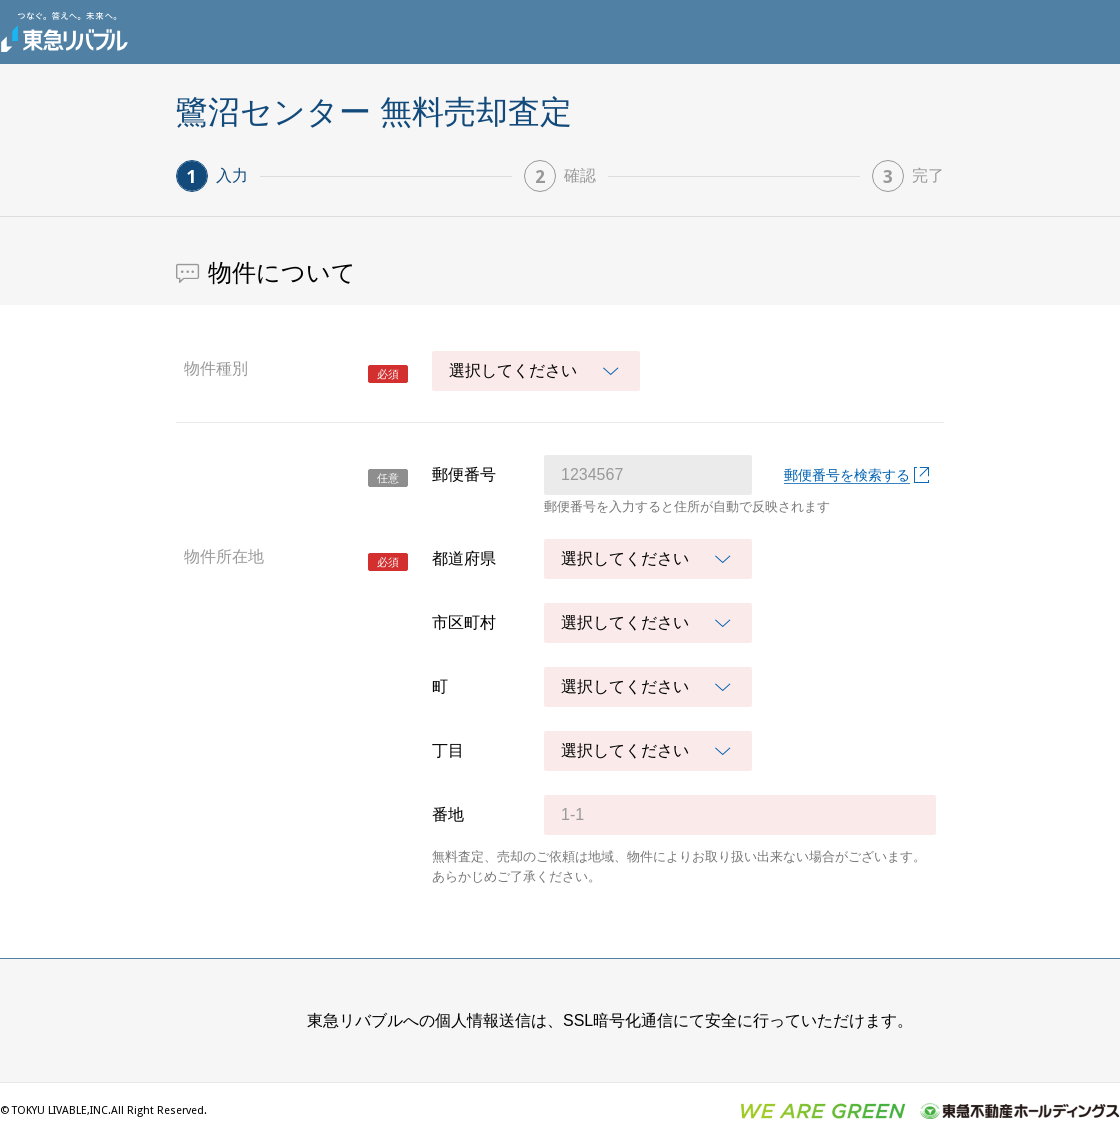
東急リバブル (64, 32)
